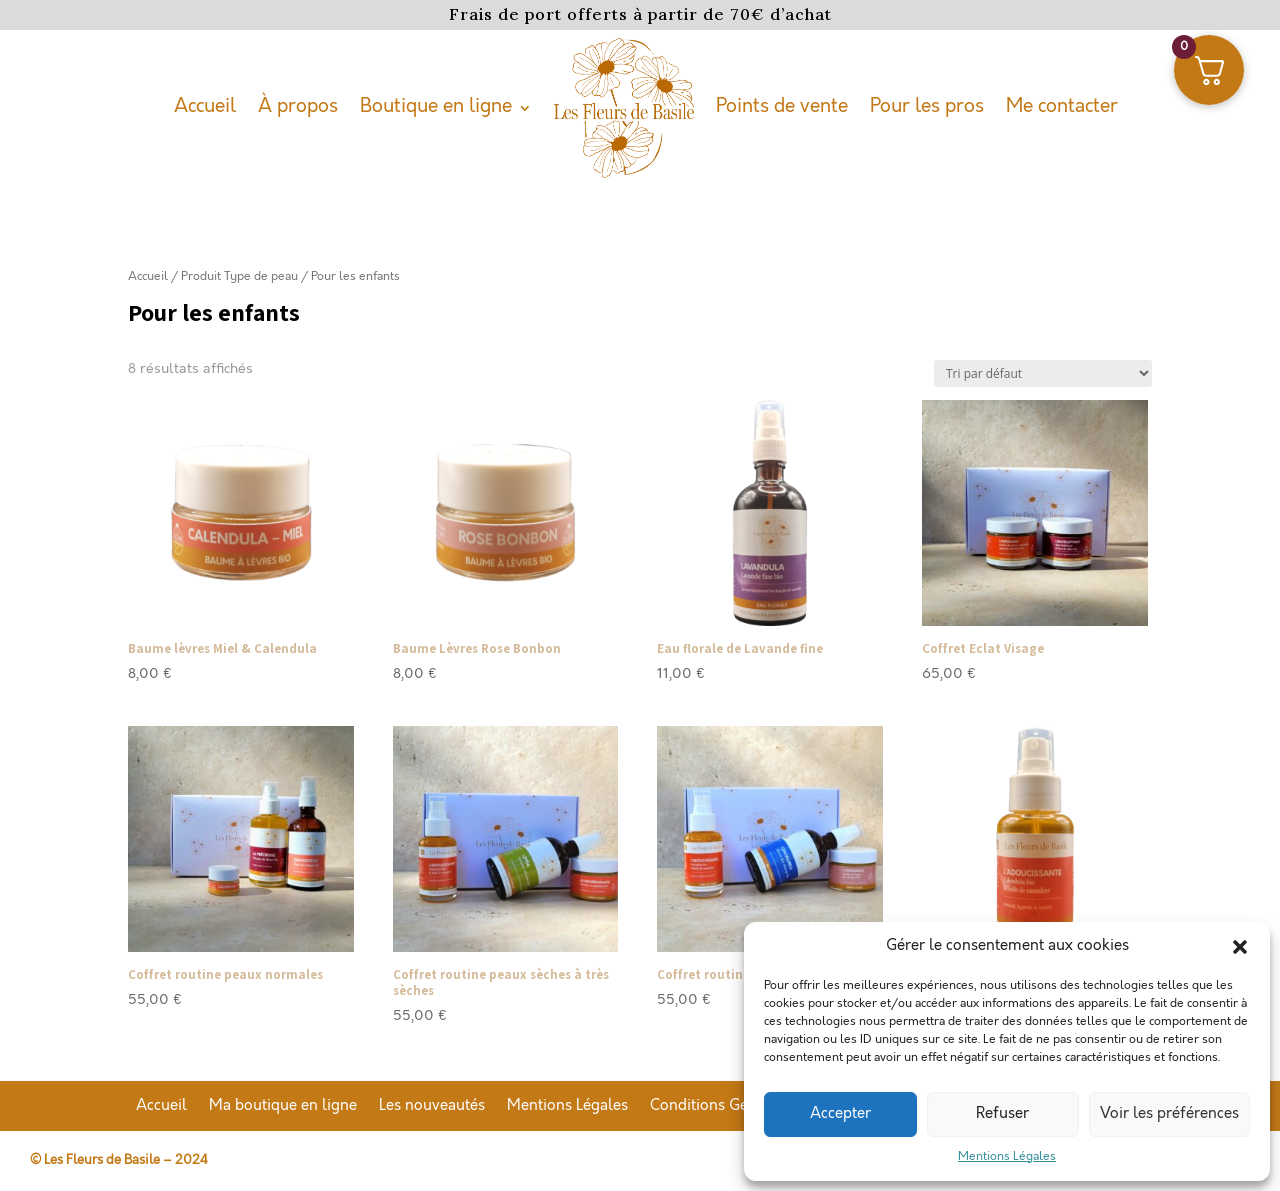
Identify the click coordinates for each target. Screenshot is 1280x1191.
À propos (298, 106)
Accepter (840, 1114)
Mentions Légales (1007, 1156)
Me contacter (1062, 106)
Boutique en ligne (436, 106)
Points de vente (782, 106)
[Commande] (1043, 373)
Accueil (205, 106)
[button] (1240, 947)
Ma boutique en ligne (283, 1107)
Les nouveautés (432, 1107)
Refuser (1002, 1114)
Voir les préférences (1169, 1114)
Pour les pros (927, 106)
